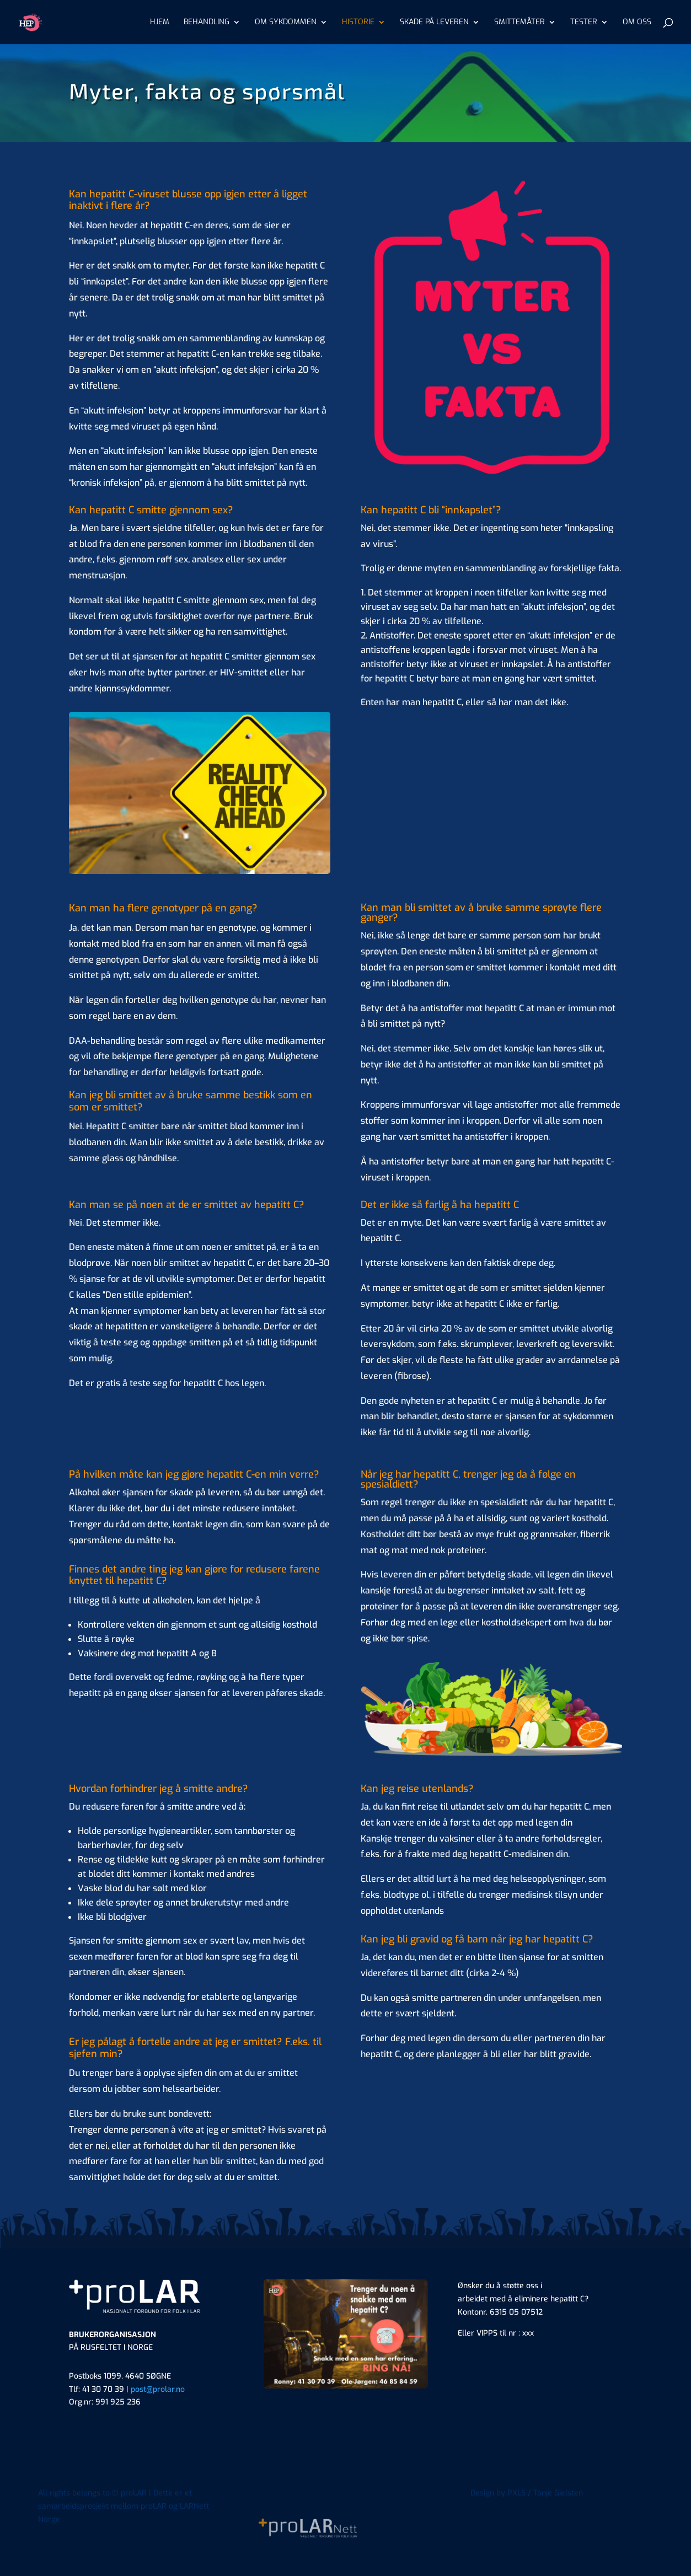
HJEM (159, 22)
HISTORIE (358, 22)
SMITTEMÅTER (519, 22)
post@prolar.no (158, 2389)
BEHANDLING (206, 22)
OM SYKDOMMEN (286, 22)
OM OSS (637, 22)
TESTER (583, 22)
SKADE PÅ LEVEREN (434, 22)
